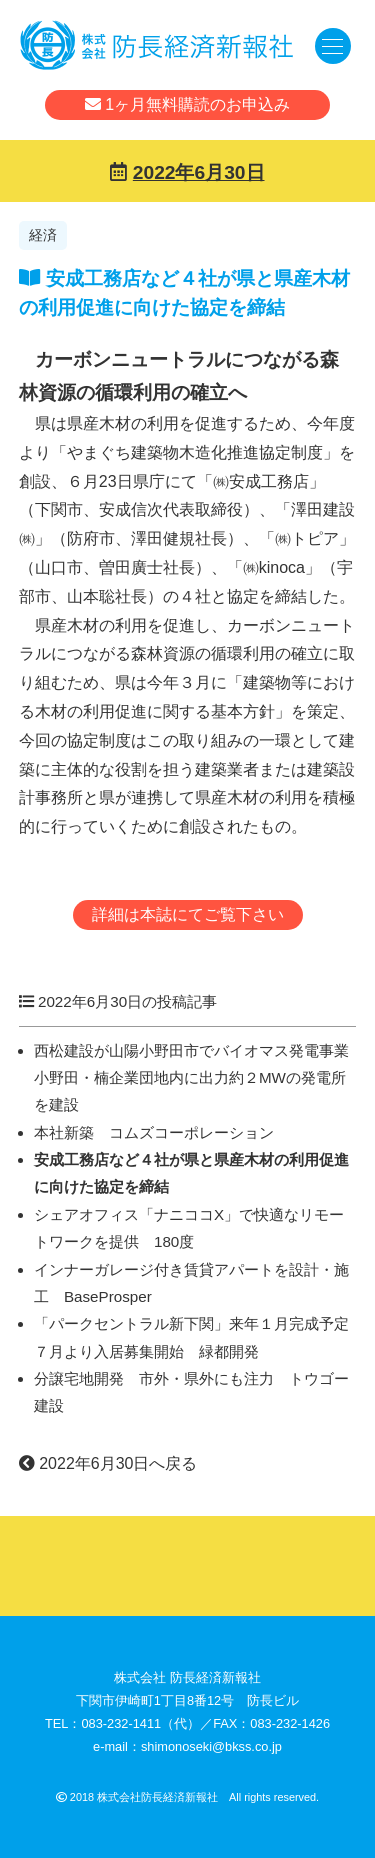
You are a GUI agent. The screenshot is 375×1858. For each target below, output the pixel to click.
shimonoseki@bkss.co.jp (211, 1746)
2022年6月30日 (199, 172)
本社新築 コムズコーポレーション (154, 1132)
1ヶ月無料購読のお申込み (187, 104)
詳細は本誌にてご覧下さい (188, 914)
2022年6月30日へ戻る (108, 1463)
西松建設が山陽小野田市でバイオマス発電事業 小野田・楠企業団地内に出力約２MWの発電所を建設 (199, 1078)
